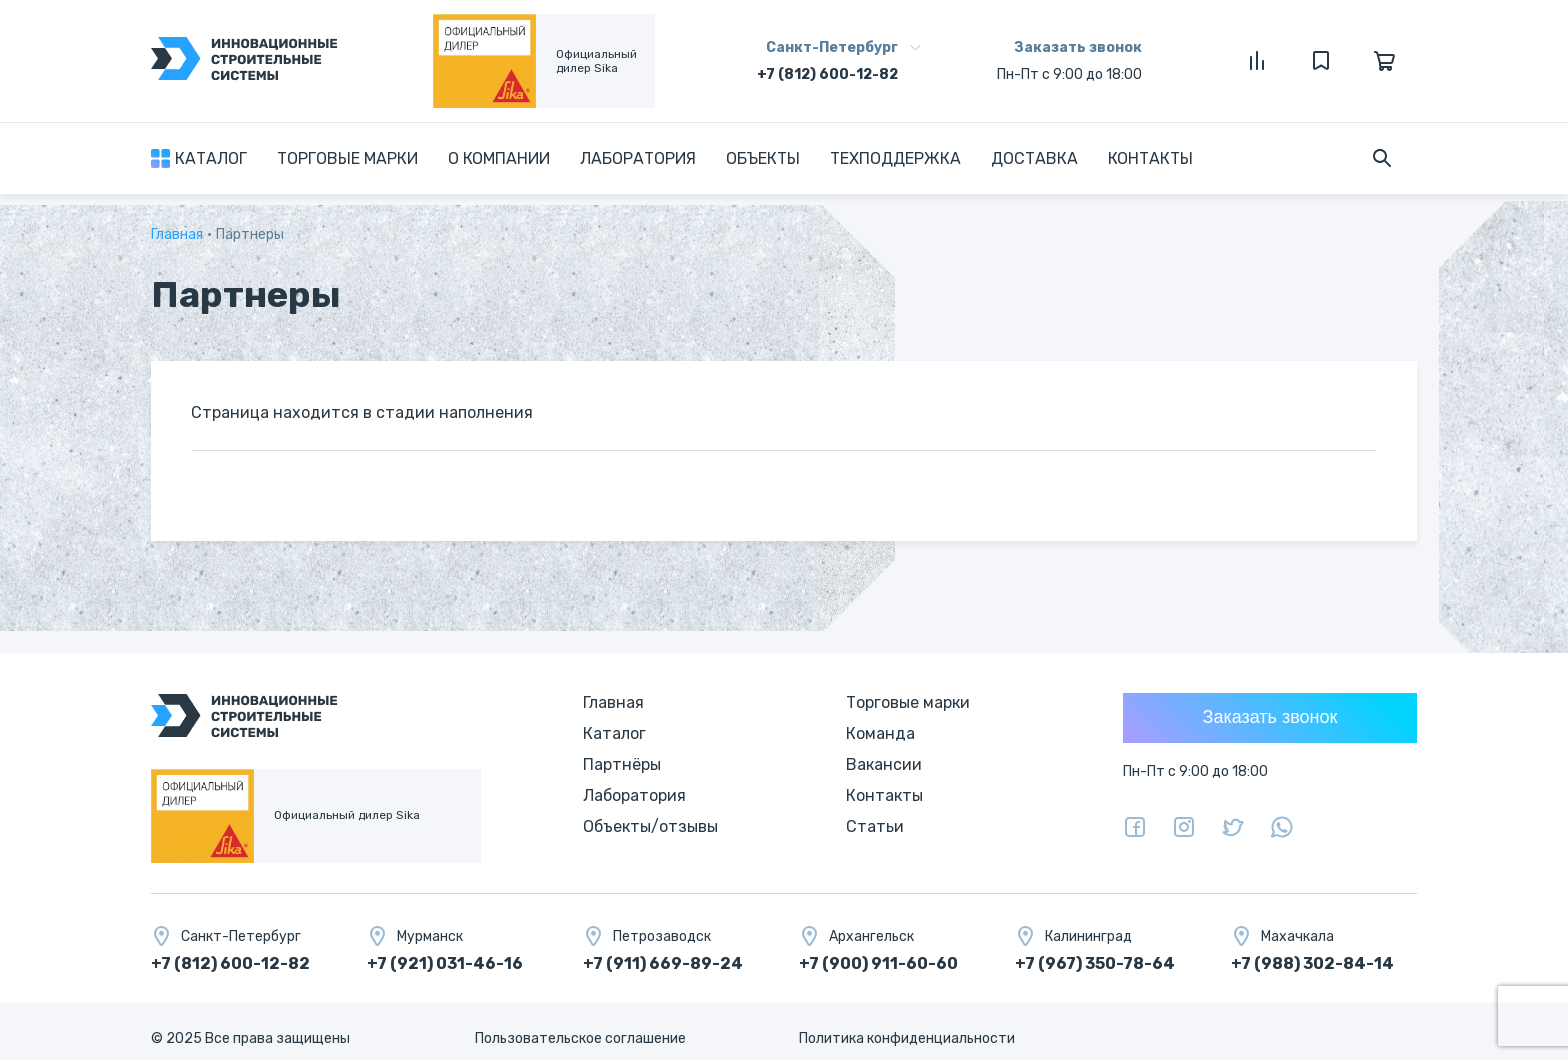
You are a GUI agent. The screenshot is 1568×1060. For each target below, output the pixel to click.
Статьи (875, 826)
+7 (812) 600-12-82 (827, 74)
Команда (880, 733)
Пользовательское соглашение (580, 1038)
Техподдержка (895, 158)
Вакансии (884, 764)
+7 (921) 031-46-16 (445, 963)
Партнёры (622, 764)
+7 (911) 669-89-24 (663, 963)
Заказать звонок (1078, 47)
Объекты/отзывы (650, 826)
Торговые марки (347, 158)
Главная (177, 234)
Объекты (763, 158)
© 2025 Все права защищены (250, 1038)
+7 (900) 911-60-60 (878, 963)
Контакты (1150, 158)
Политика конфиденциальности (907, 1038)
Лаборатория (638, 158)
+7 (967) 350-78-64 (1095, 963)
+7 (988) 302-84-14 (1312, 963)
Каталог (211, 158)
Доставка (1034, 158)
